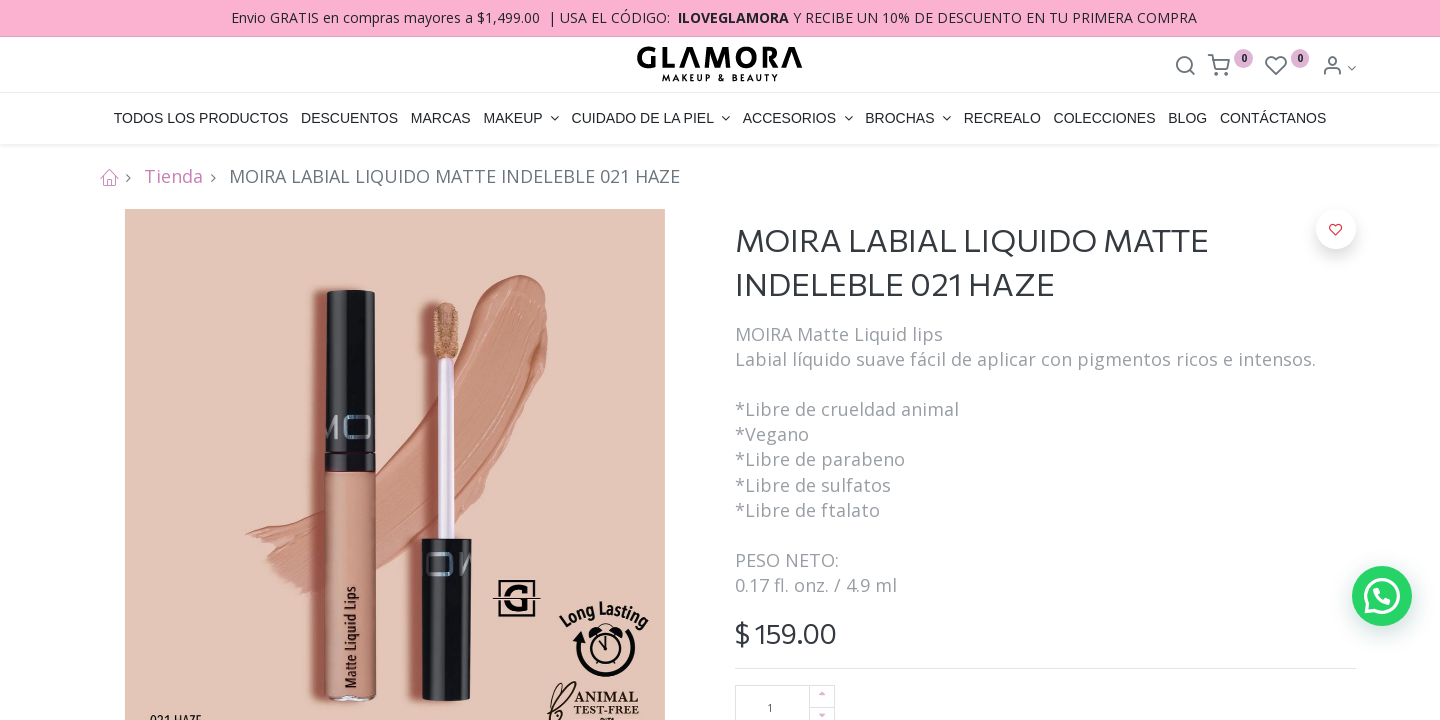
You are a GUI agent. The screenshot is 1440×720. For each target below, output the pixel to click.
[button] (1336, 229)
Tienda (173, 176)
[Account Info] (1338, 67)
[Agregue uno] (822, 696)
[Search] (1185, 67)
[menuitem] (200, 119)
